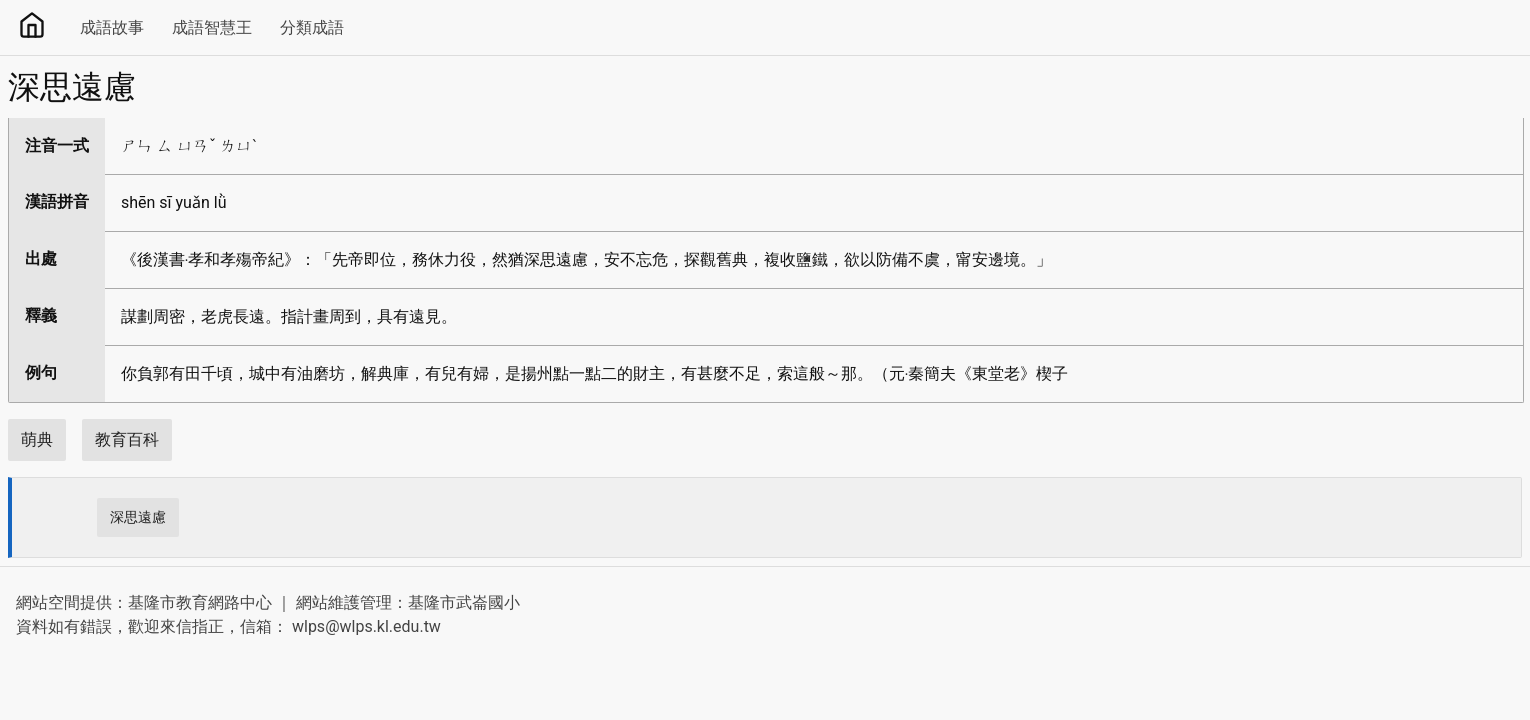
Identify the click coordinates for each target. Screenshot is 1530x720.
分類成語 (312, 27)
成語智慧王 (212, 27)
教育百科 (127, 439)
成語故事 (112, 27)
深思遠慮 (138, 517)
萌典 (37, 439)
